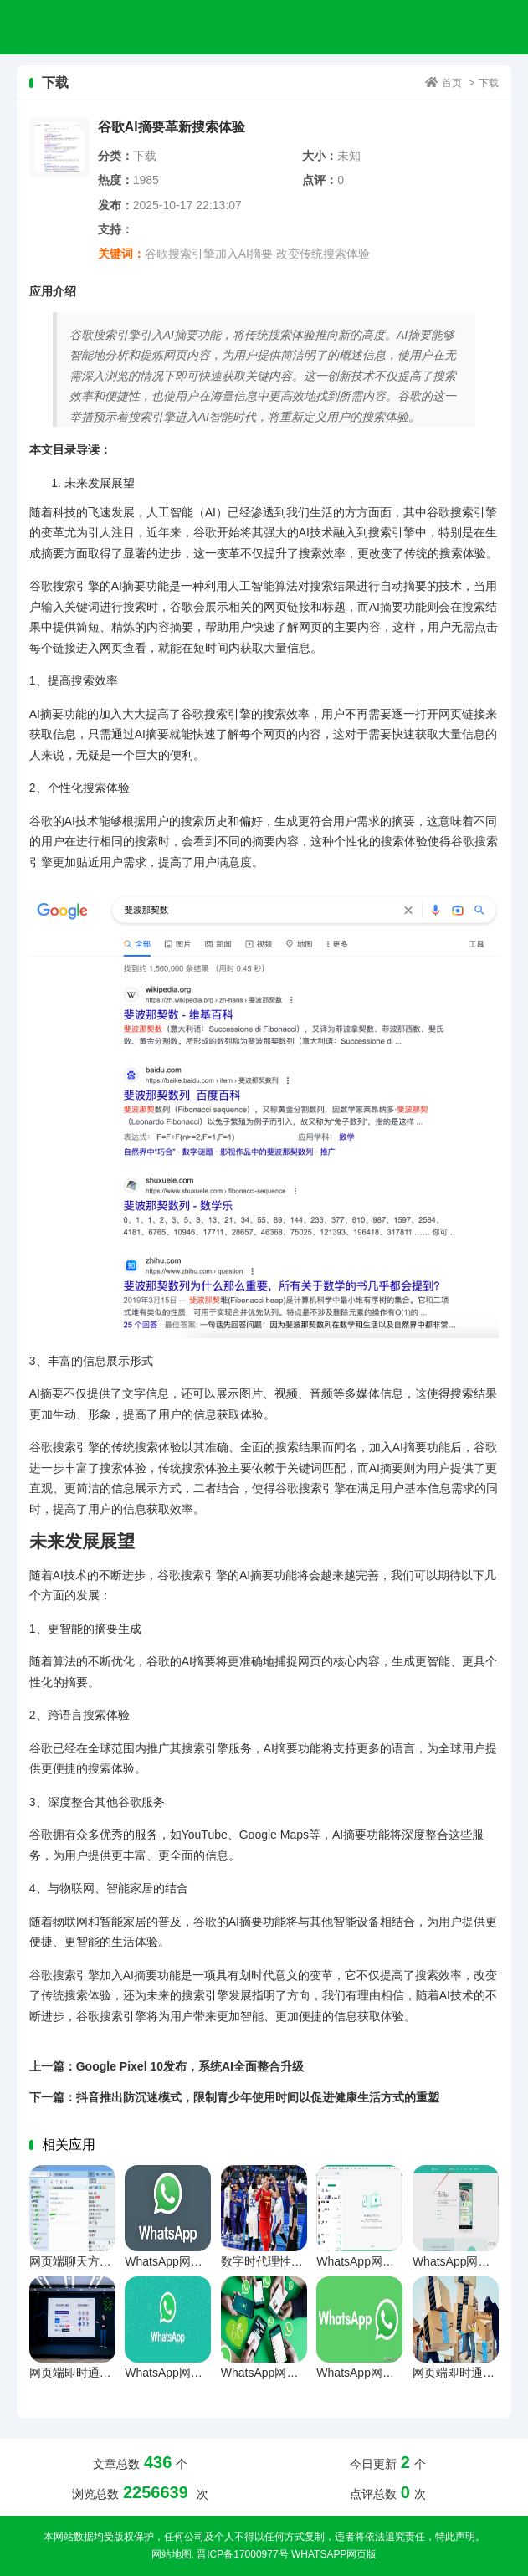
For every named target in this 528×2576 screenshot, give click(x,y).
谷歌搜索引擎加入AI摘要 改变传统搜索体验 (257, 253)
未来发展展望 (99, 483)
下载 (489, 83)
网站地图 (171, 2554)
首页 (452, 83)
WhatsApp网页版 (334, 2554)
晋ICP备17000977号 (242, 2554)
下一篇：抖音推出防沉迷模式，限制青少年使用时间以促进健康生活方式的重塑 (234, 2097)
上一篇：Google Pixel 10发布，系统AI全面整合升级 (166, 2066)
